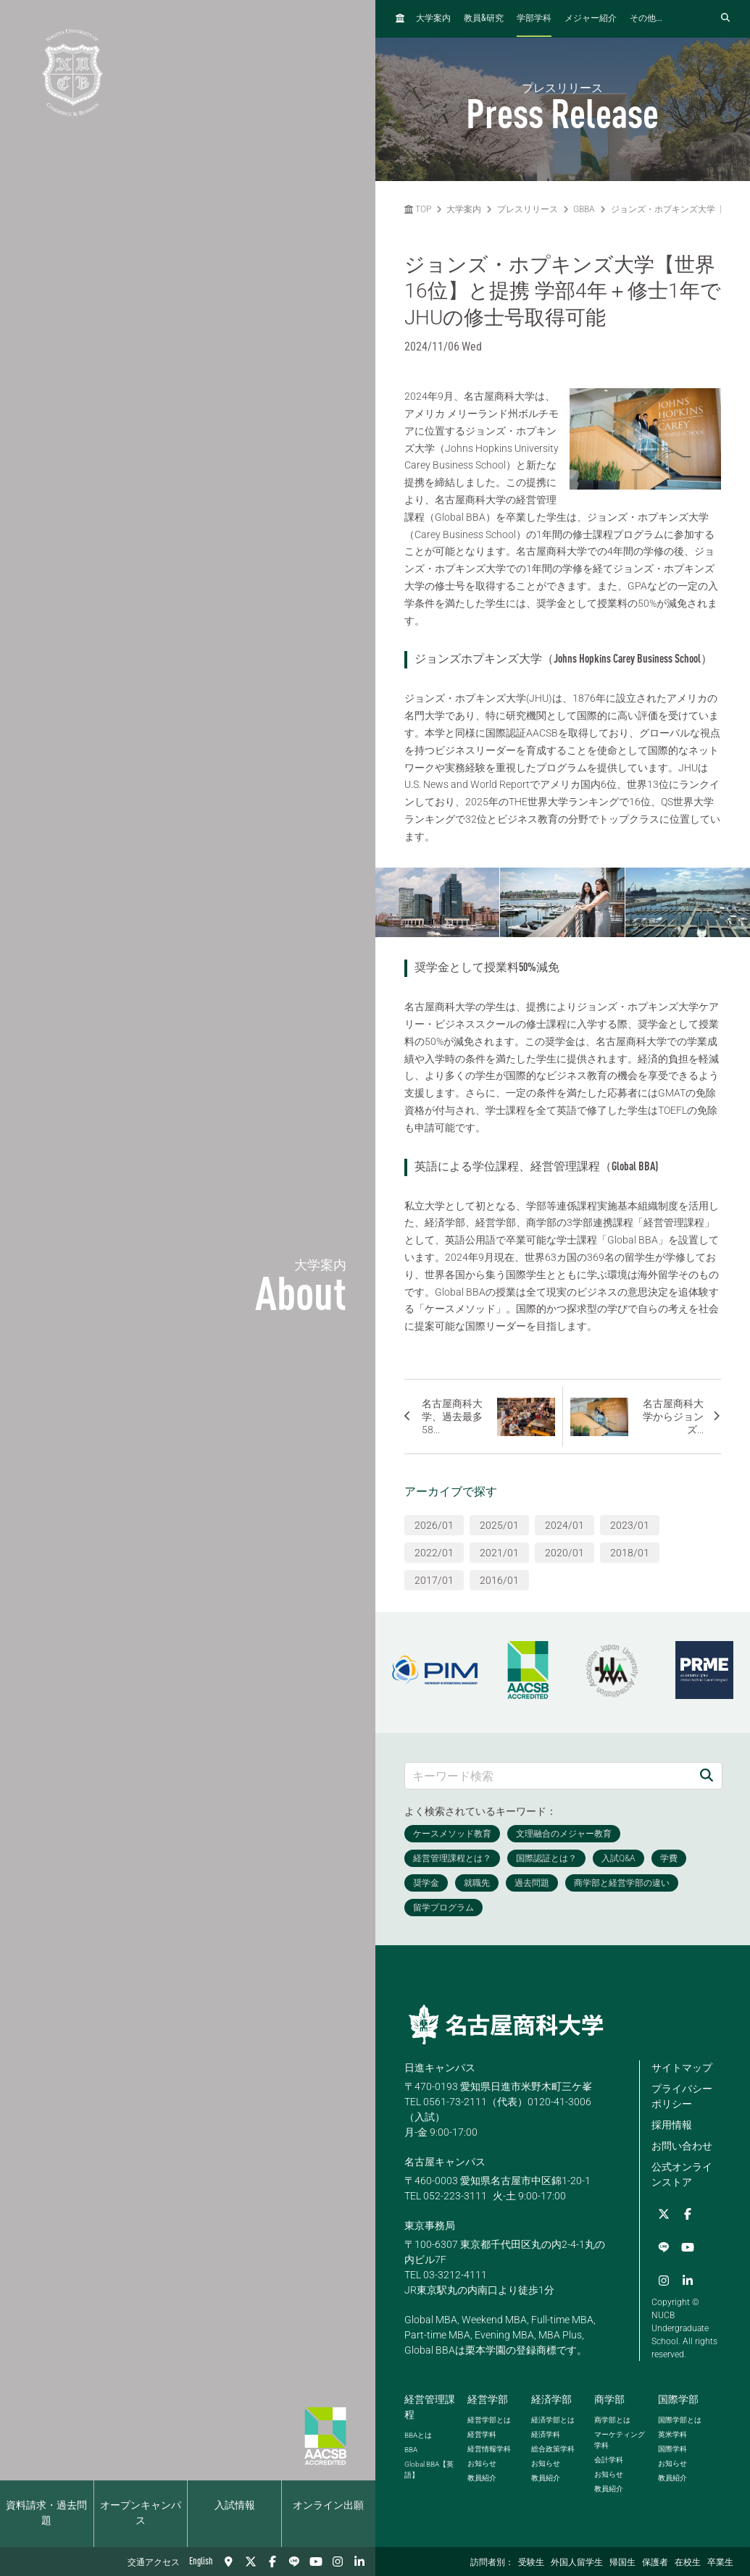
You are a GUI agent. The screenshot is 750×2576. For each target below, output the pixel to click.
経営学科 (481, 2432)
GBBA (584, 209)
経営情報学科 (489, 2447)
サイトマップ (681, 2067)
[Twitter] (251, 2561)
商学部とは (612, 2418)
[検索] (706, 1775)
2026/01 (434, 1525)
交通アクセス (154, 2563)
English (201, 2561)
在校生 (688, 2563)
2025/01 (499, 1525)
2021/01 (499, 1552)
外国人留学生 (577, 2563)
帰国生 (622, 2563)
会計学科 (608, 2458)
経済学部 (551, 2397)
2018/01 (629, 1552)
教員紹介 (481, 2476)
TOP (417, 209)
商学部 (609, 2397)
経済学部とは (553, 2418)
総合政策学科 (553, 2447)
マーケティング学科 (619, 2437)
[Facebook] (272, 2561)
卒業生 (720, 2563)
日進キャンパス (439, 2067)
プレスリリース (527, 209)
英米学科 (672, 2432)
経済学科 (545, 2432)
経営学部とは (489, 2418)
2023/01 (629, 1525)
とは (418, 2433)
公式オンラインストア (681, 2174)
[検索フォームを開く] (725, 18)
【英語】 (429, 2467)
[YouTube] (316, 2561)
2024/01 (564, 1525)
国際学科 (672, 2447)
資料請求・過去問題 (46, 2513)
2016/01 (499, 1580)
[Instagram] (338, 2561)
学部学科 (534, 18)
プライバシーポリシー (681, 2096)
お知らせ (481, 2461)
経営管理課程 (429, 2404)
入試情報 (234, 2506)
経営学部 (487, 2397)
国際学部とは (679, 2418)
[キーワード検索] (548, 1775)
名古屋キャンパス (445, 2162)
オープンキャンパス (140, 2513)
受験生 (531, 2563)
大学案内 (433, 18)
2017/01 (434, 1580)
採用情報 (671, 2125)
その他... (646, 18)
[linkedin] (359, 2561)
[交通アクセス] (229, 2561)
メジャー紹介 (590, 18)
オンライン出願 (328, 2506)
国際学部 (678, 2397)
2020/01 (564, 1552)
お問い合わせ (681, 2146)
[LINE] (294, 2561)
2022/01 (434, 1552)
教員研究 (484, 18)
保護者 (655, 2563)
